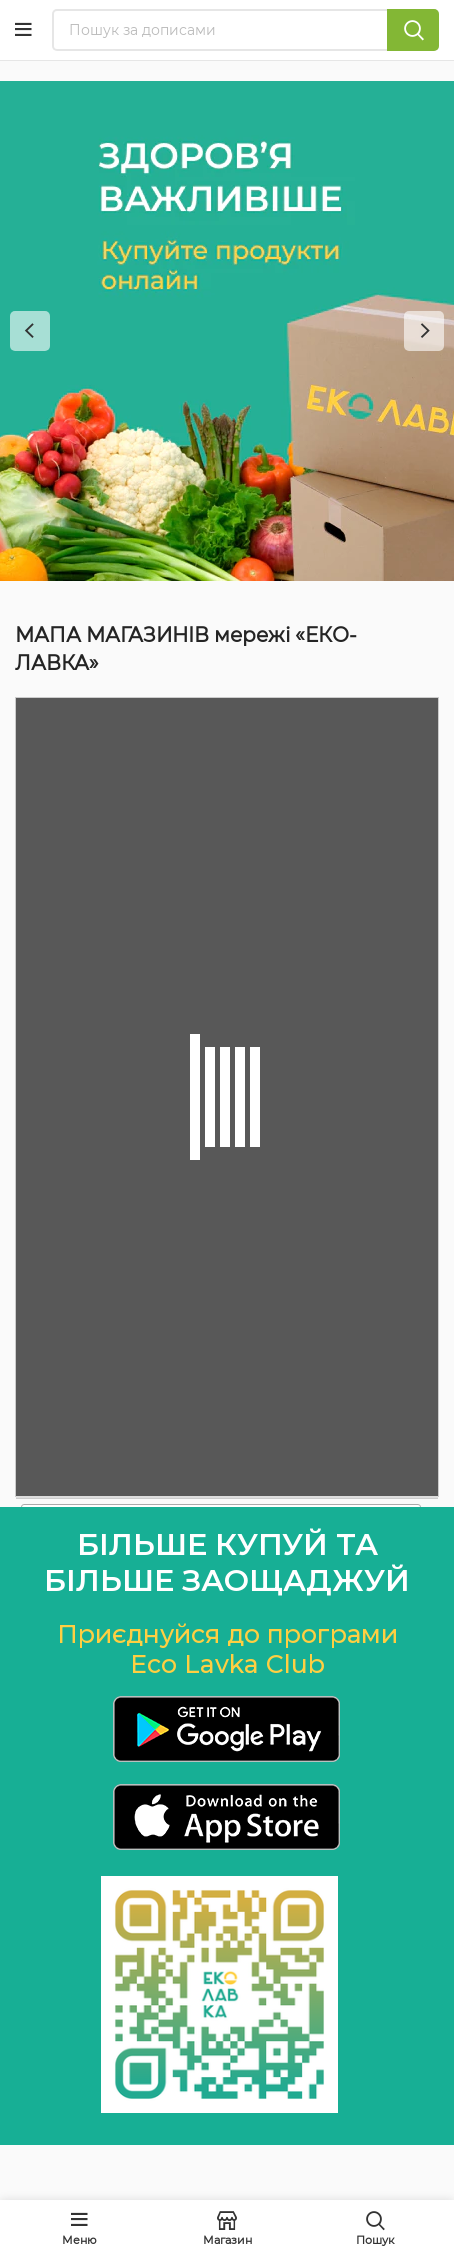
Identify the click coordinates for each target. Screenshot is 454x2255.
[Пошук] (245, 30)
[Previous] (30, 331)
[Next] (424, 331)
